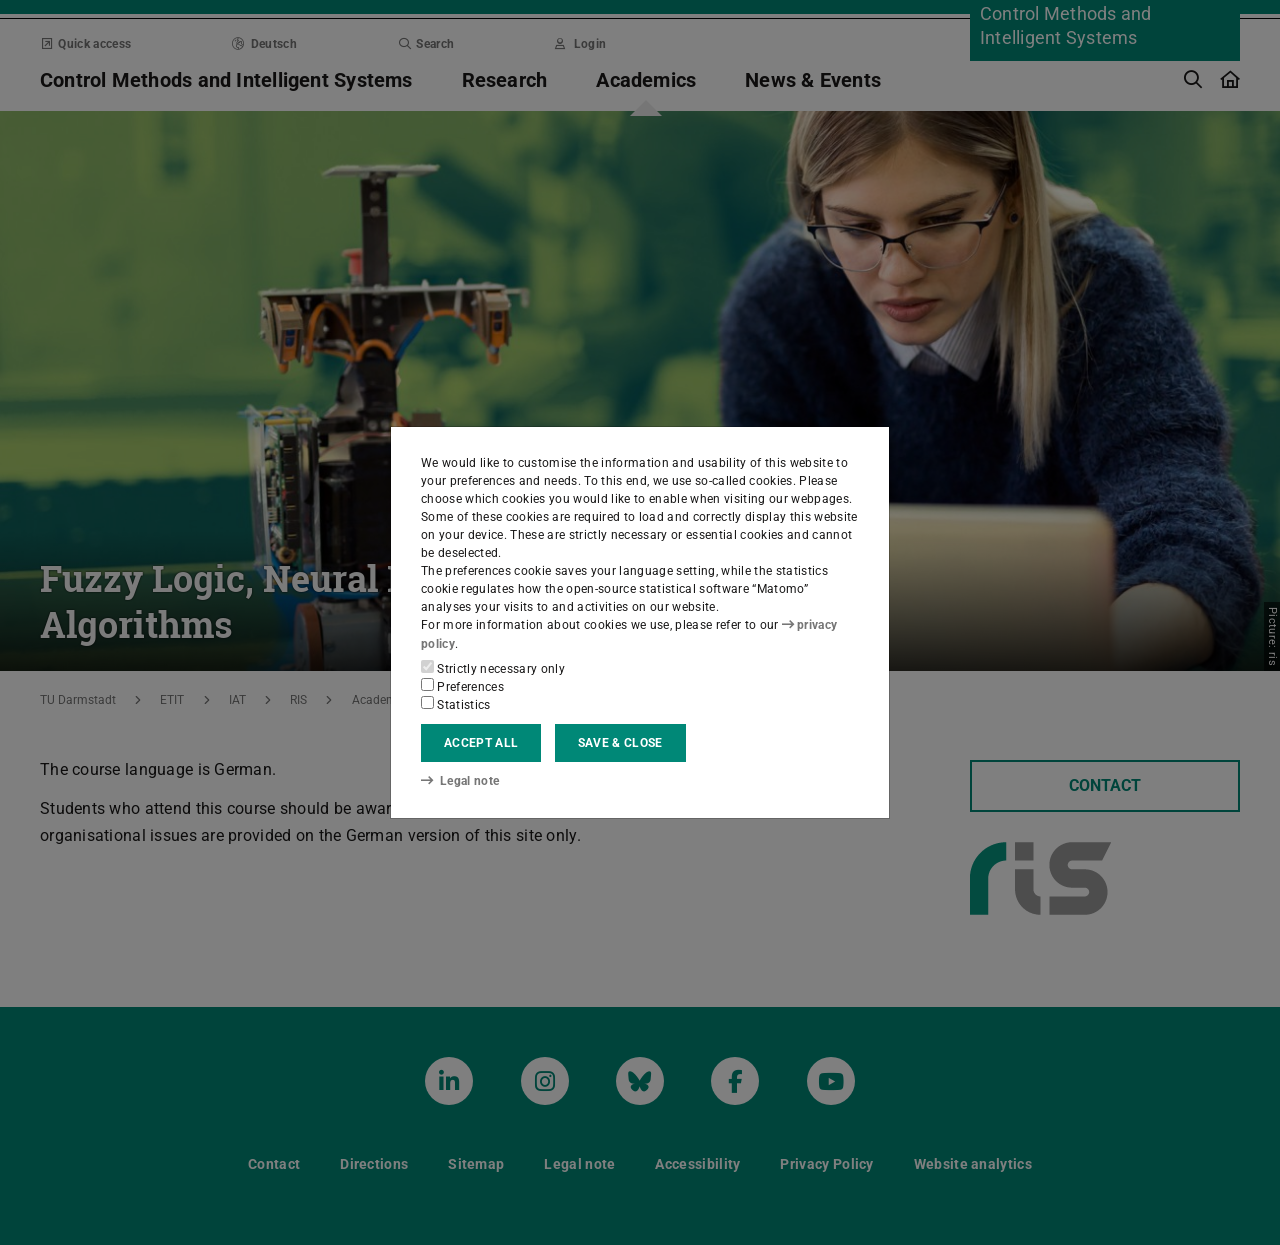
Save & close (620, 743)
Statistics (456, 704)
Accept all (481, 743)
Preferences (462, 686)
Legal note (460, 781)
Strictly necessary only (493, 668)
